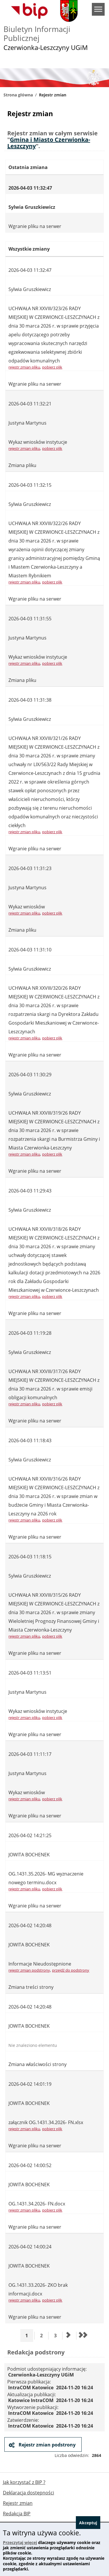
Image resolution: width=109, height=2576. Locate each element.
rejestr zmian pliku (24, 367)
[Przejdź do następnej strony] (68, 2335)
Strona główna (18, 95)
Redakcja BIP (17, 2513)
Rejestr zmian (18, 2503)
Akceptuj (88, 2522)
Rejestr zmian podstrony (46, 2445)
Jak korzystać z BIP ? (24, 2482)
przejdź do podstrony (70, 1970)
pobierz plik (52, 367)
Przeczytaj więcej (20, 2542)
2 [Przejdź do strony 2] (43, 2335)
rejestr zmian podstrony (29, 1970)
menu (98, 9)
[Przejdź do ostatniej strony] (82, 2335)
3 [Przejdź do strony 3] (57, 2335)
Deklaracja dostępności (28, 2492)
